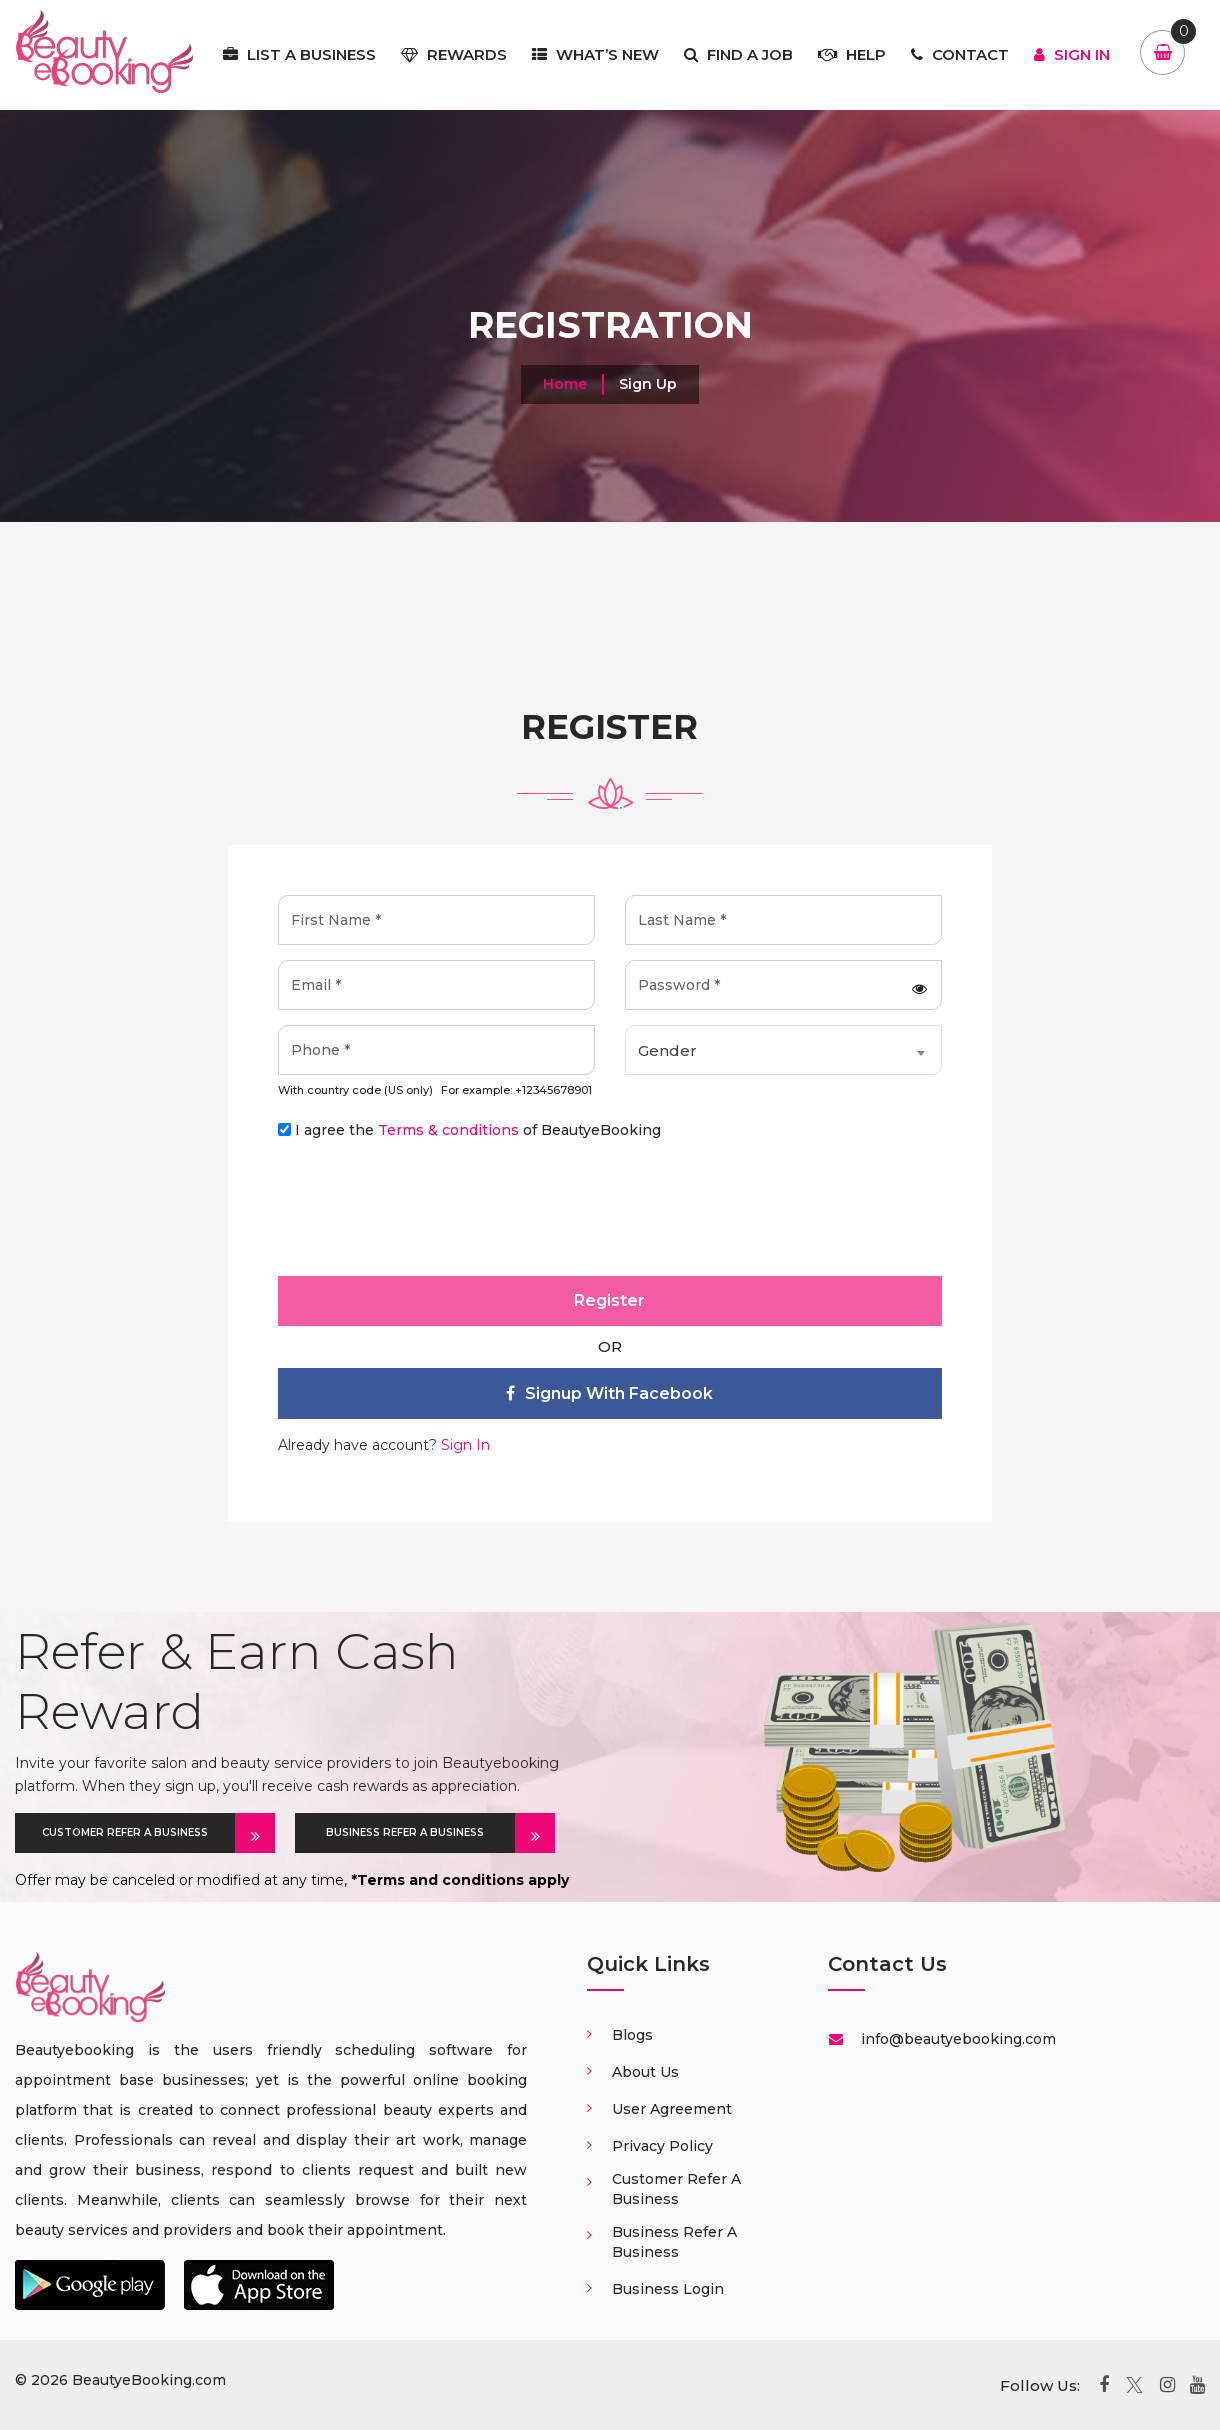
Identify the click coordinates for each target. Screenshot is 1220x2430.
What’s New (595, 54)
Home (565, 384)
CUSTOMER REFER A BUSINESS (138, 1833)
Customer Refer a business (676, 2189)
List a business (299, 54)
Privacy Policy (662, 2146)
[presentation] (430, 1214)
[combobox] (783, 1050)
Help (852, 54)
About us (645, 2072)
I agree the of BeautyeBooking (478, 1130)
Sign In (1072, 54)
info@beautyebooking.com (956, 2039)
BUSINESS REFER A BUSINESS (420, 1833)
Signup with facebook (609, 1393)
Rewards (454, 54)
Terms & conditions (448, 1130)
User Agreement (672, 2109)
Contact (960, 54)
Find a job (738, 54)
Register (609, 1300)
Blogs (632, 2035)
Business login (668, 2289)
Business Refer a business (674, 2242)
